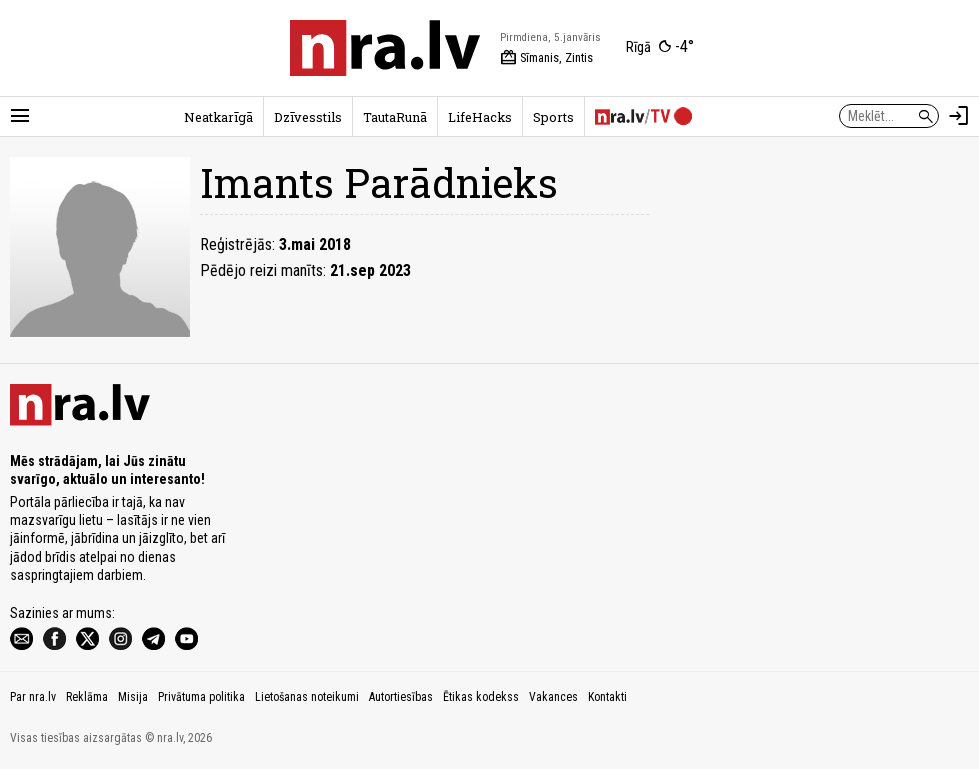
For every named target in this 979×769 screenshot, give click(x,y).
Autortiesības (401, 697)
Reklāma (87, 697)
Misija (133, 697)
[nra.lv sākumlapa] (385, 48)
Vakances (553, 697)
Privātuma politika (201, 697)
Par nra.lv (33, 697)
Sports (553, 117)
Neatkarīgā (218, 117)
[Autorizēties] (959, 116)
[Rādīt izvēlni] (20, 116)
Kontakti (607, 697)
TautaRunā (395, 117)
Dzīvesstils (308, 117)
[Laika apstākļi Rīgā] (660, 48)
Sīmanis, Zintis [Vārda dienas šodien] (546, 58)
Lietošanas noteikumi (307, 697)
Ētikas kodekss (481, 697)
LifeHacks (480, 117)
